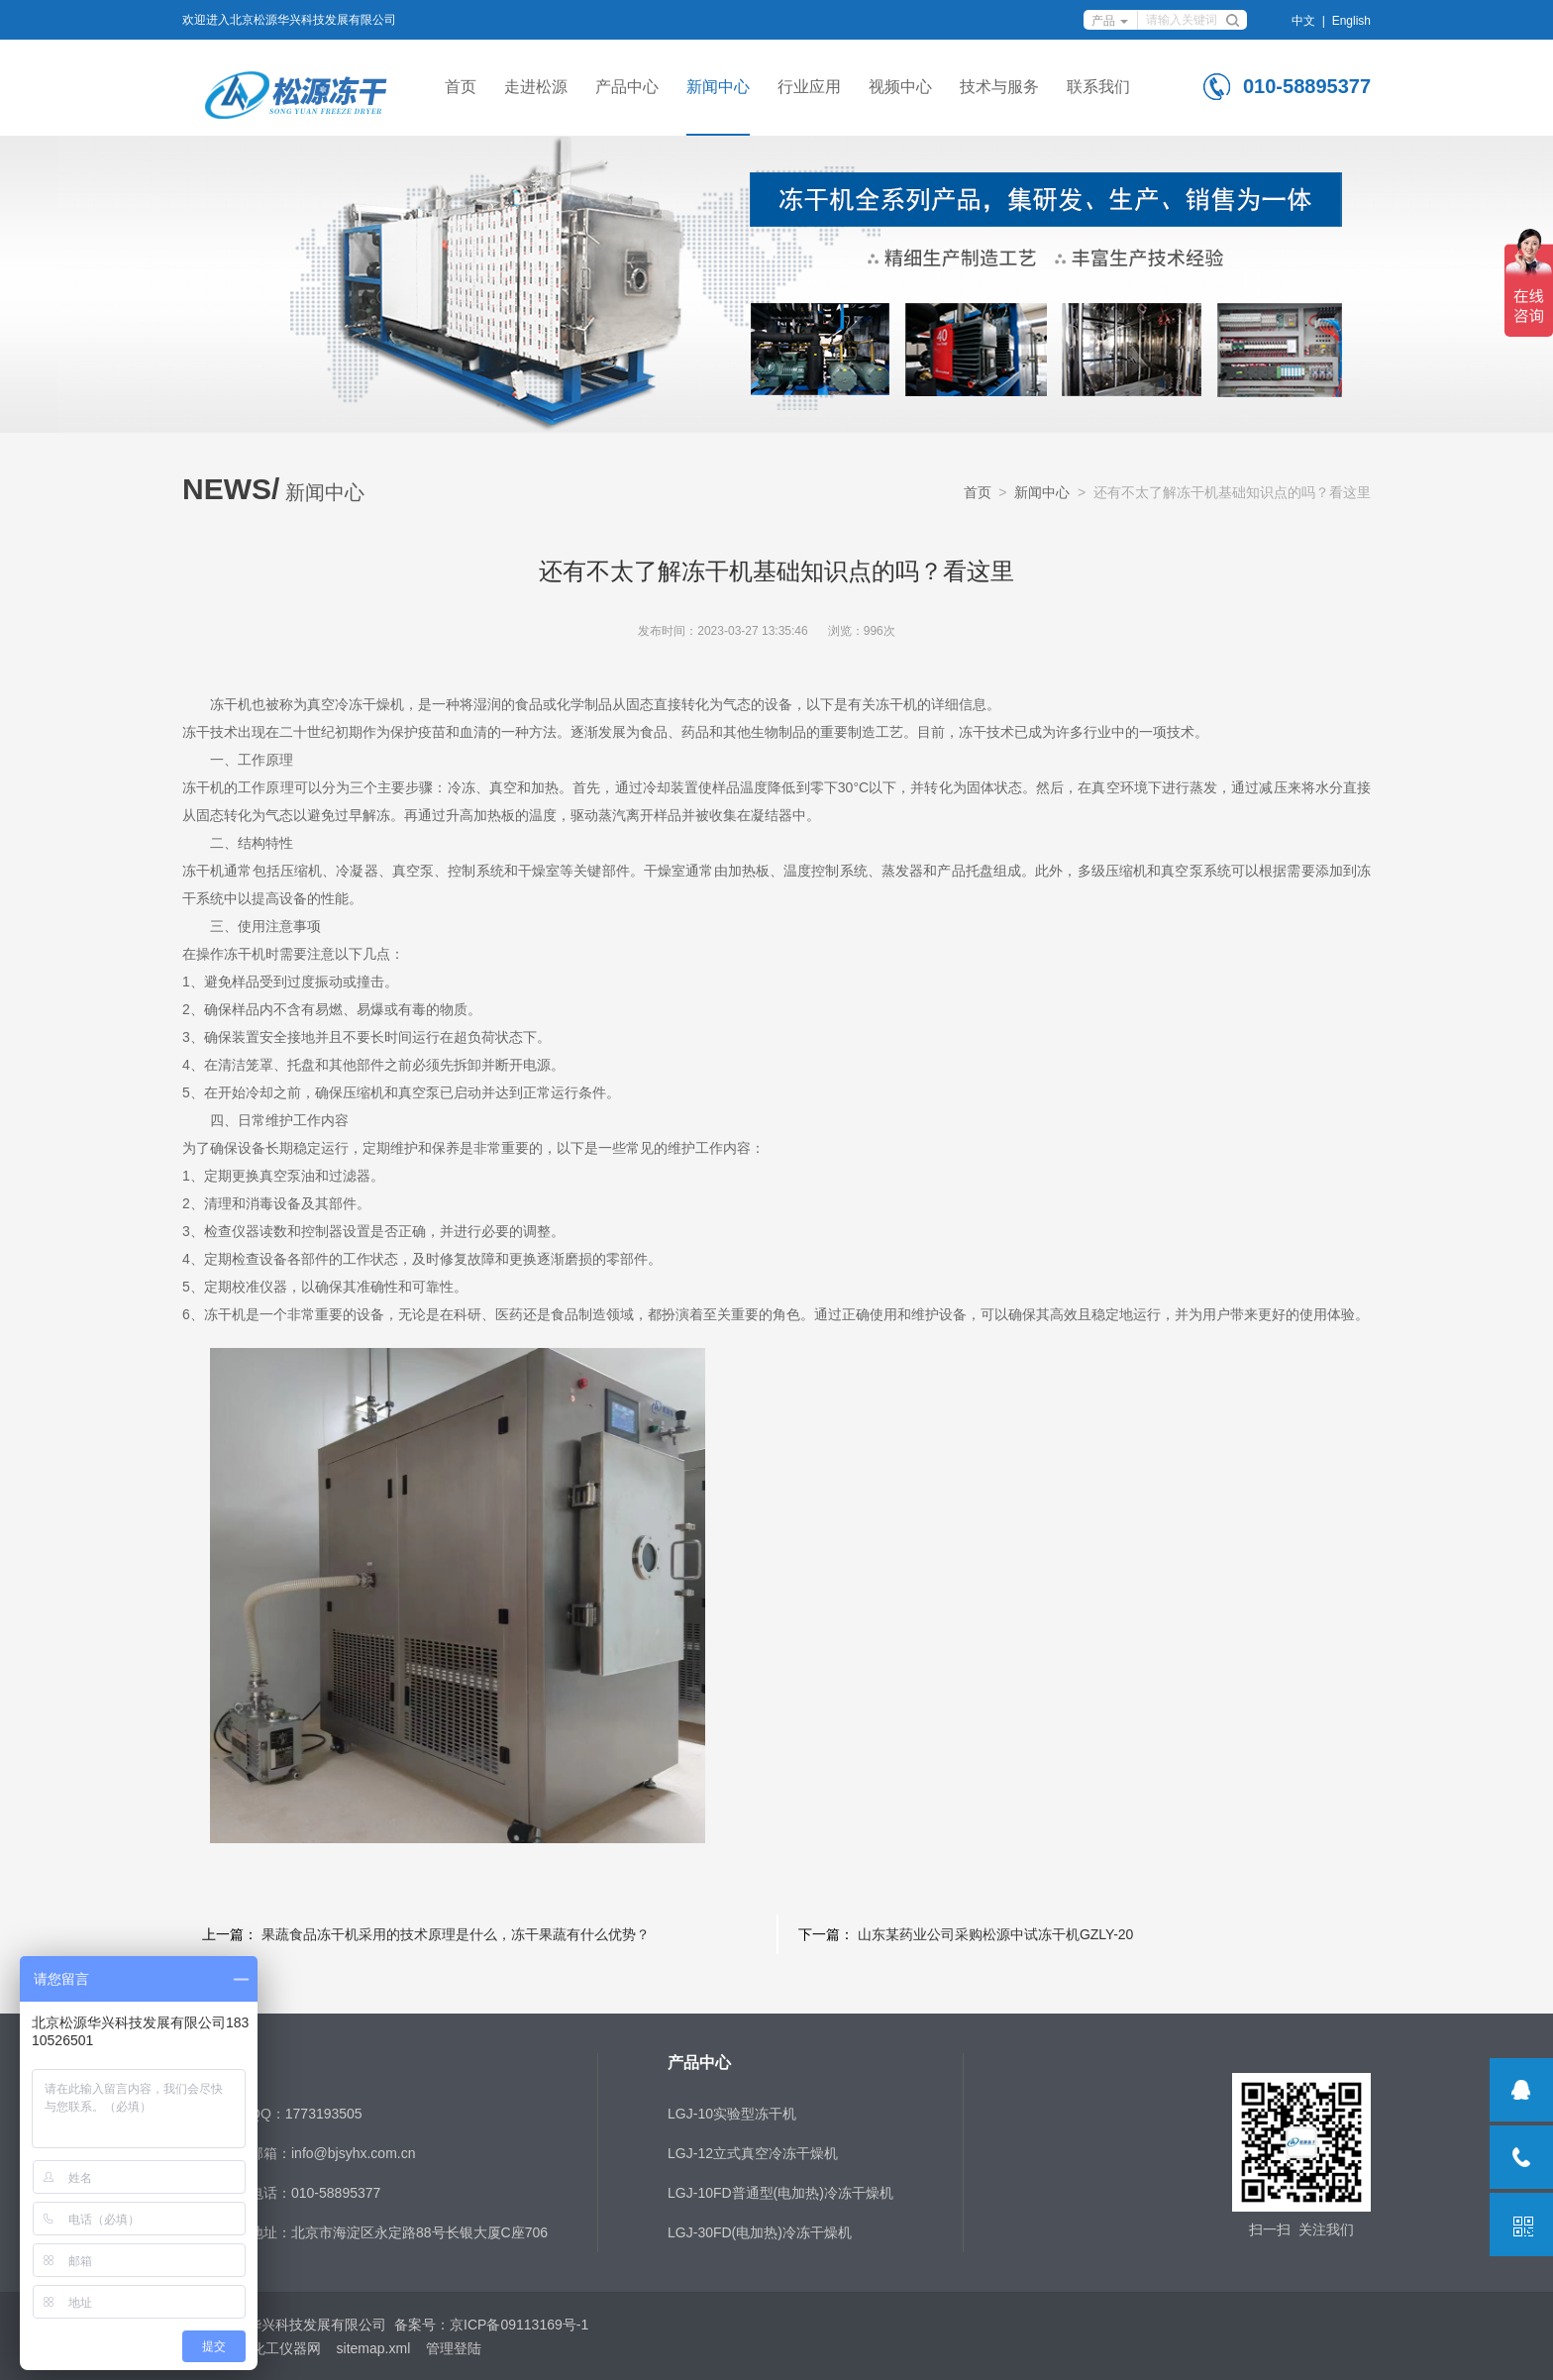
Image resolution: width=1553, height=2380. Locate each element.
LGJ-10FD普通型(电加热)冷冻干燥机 (780, 2193)
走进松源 (536, 86)
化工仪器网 (286, 2348)
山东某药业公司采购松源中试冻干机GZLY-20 (995, 1934)
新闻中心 (718, 86)
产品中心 (627, 86)
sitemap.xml (374, 2348)
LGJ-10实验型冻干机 (732, 2113)
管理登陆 (453, 2348)
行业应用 (809, 86)
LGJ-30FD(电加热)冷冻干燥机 (760, 2232)
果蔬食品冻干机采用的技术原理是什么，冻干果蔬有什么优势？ (455, 1934)
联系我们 (1098, 86)
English (1351, 21)
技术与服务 (999, 86)
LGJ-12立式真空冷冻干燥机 (753, 2153)
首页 (460, 86)
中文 (1303, 21)
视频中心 (900, 86)
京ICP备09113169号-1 (519, 2324)
